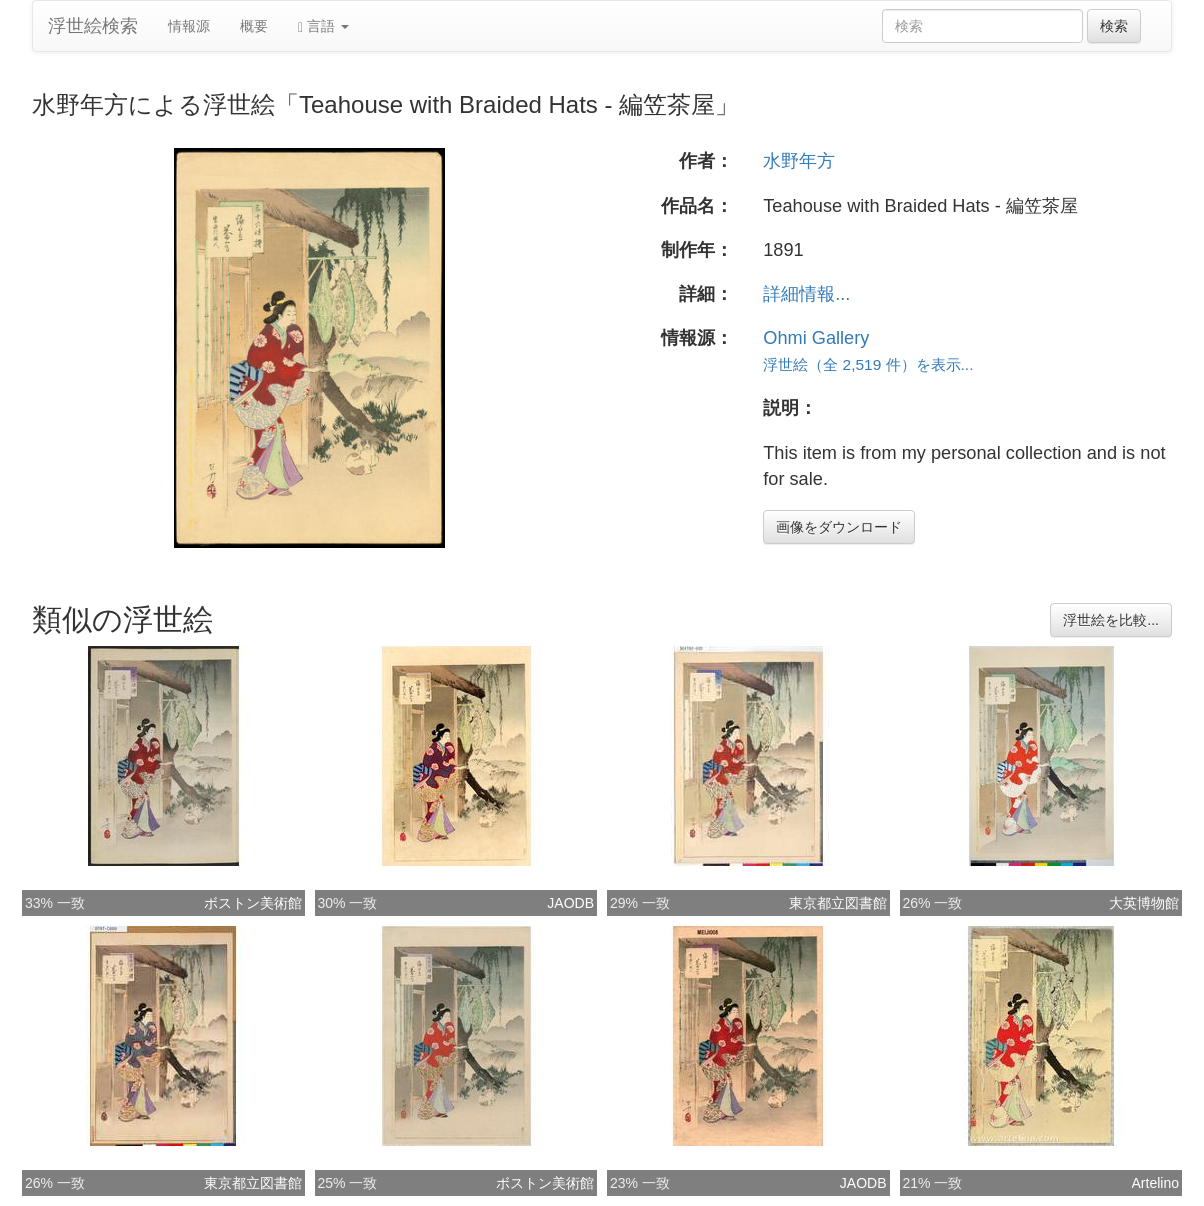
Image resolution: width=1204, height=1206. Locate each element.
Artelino (1155, 1183)
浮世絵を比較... (1111, 620)
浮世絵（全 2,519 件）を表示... (868, 364)
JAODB (570, 903)
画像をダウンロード (839, 527)
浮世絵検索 (93, 26)
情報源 (189, 26)
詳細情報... (806, 294)
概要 (254, 26)
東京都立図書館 (838, 903)
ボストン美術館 (253, 903)
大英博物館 (1144, 903)
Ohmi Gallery (816, 338)
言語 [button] (323, 26)
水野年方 (799, 161)
